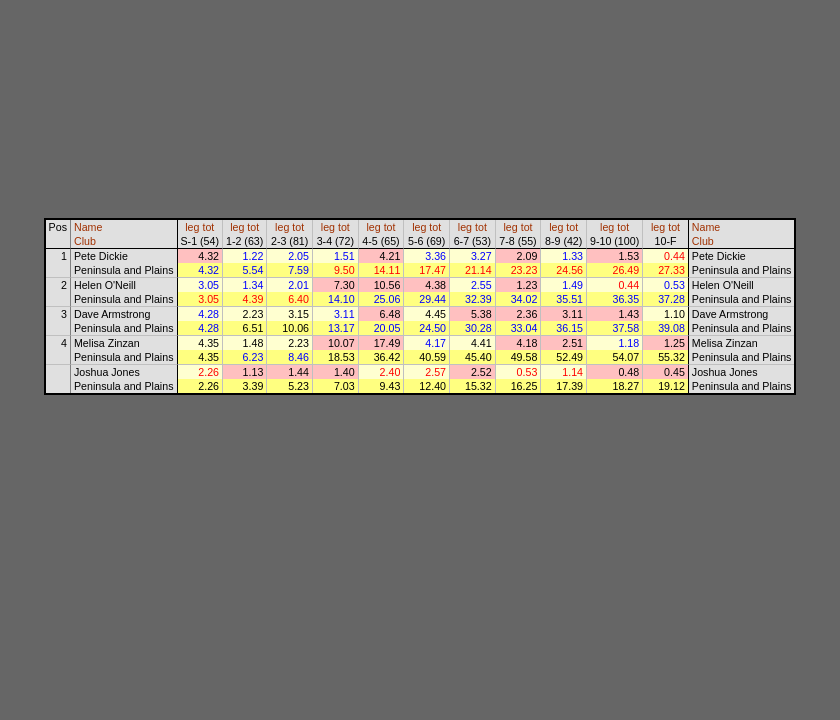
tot (208, 227)
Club (85, 241)
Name (88, 227)
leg (192, 227)
